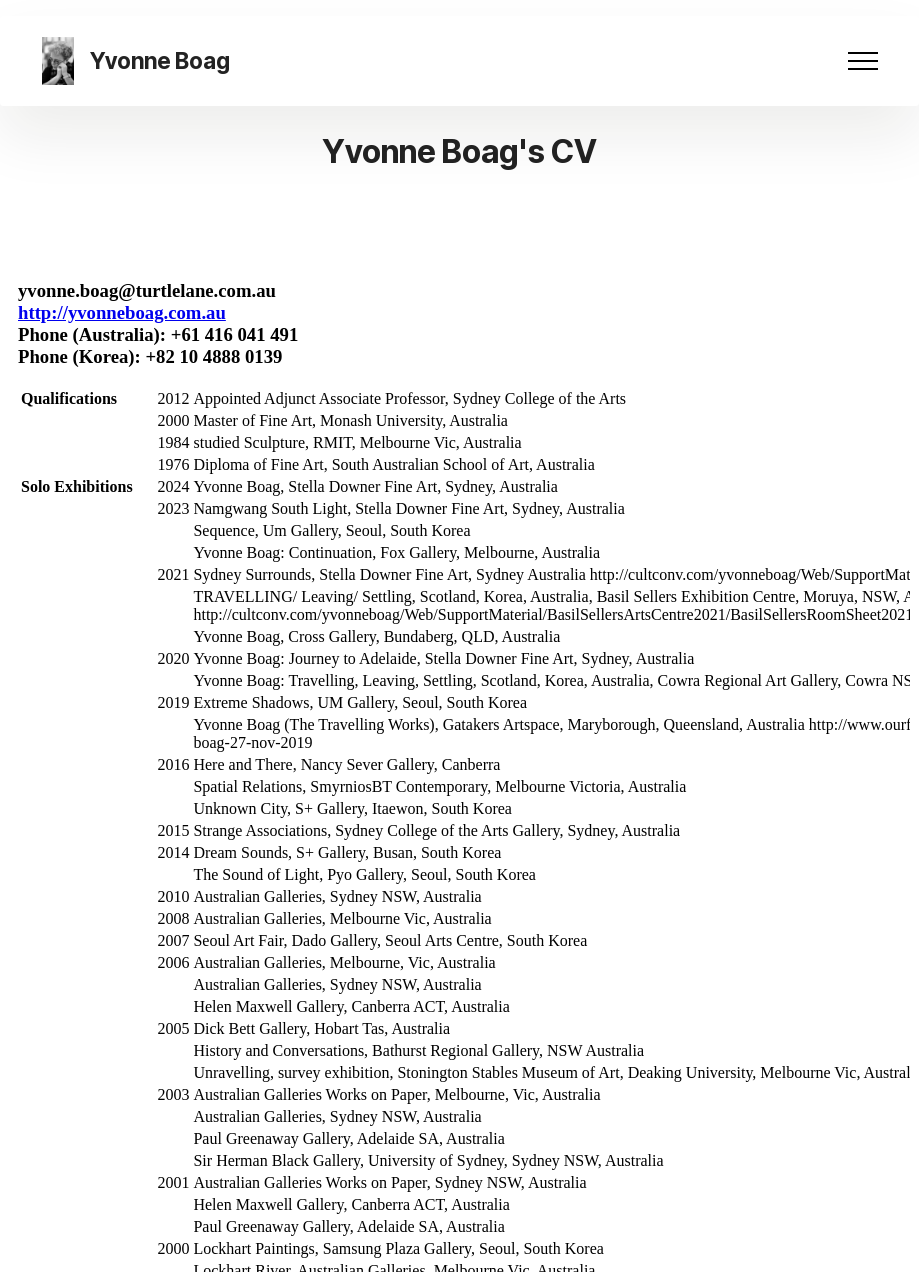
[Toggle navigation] (863, 61)
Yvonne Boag (160, 61)
